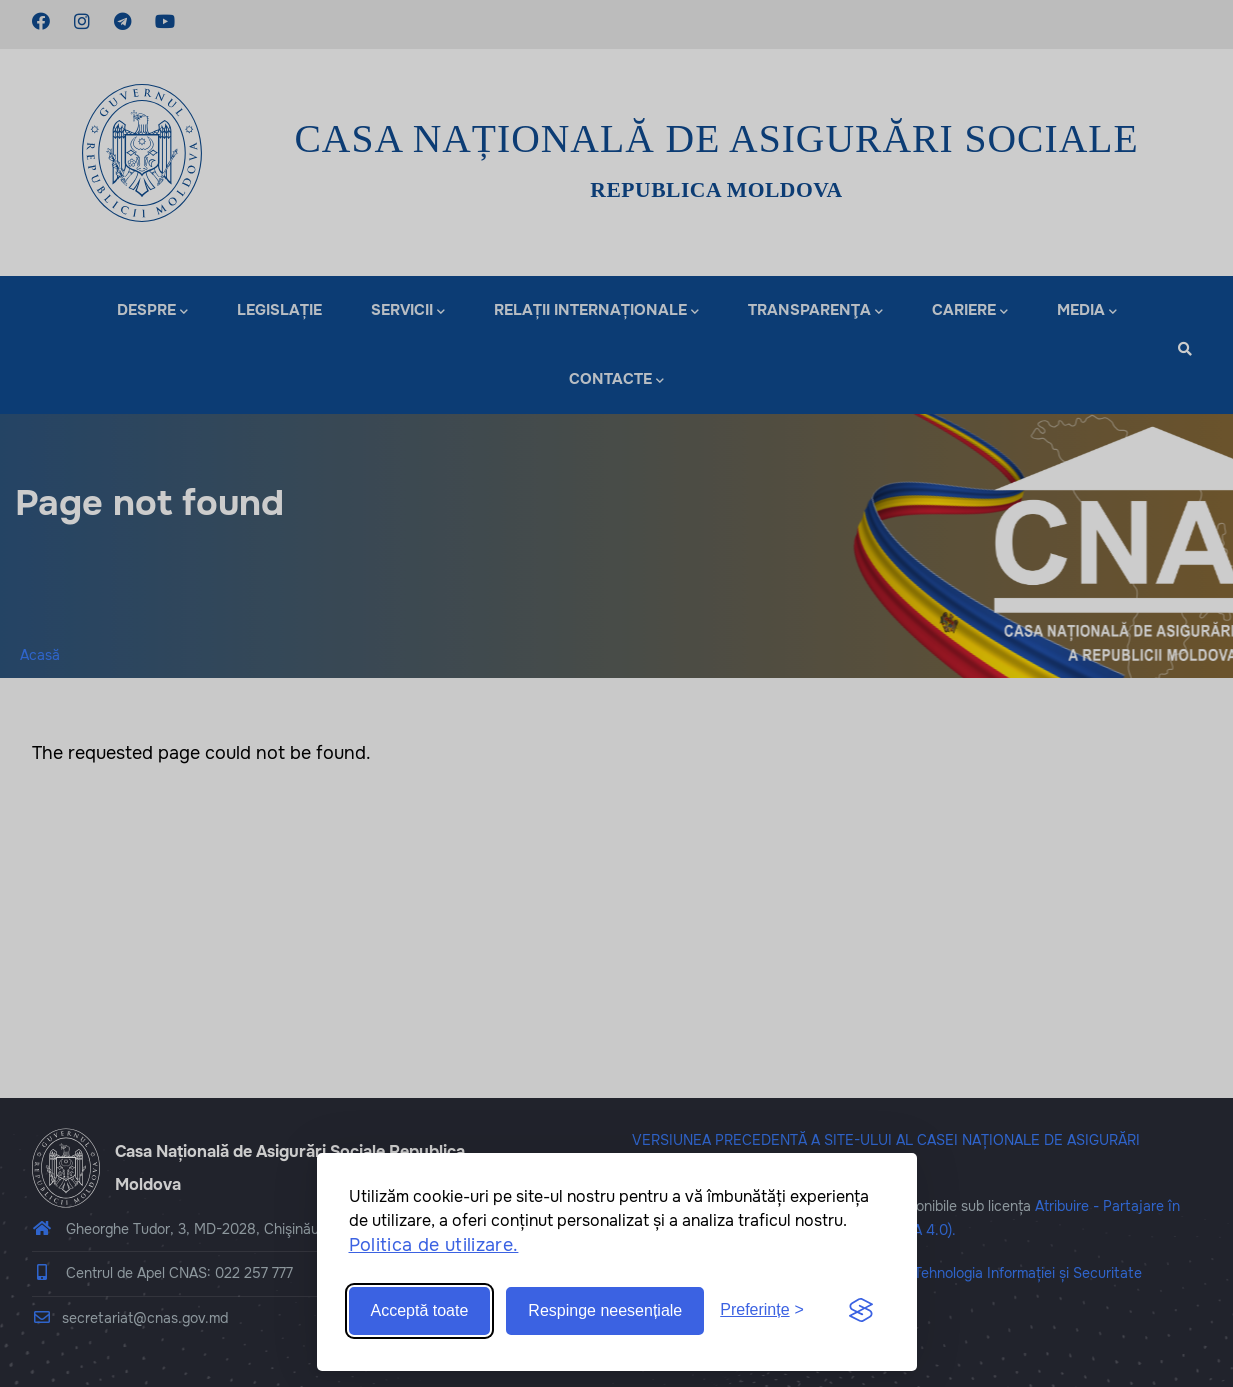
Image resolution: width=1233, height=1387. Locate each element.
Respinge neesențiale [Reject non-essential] (605, 1310)
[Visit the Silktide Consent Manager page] (861, 1311)
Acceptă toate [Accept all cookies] (420, 1310)
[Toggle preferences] (762, 1310)
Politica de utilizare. (434, 1245)
